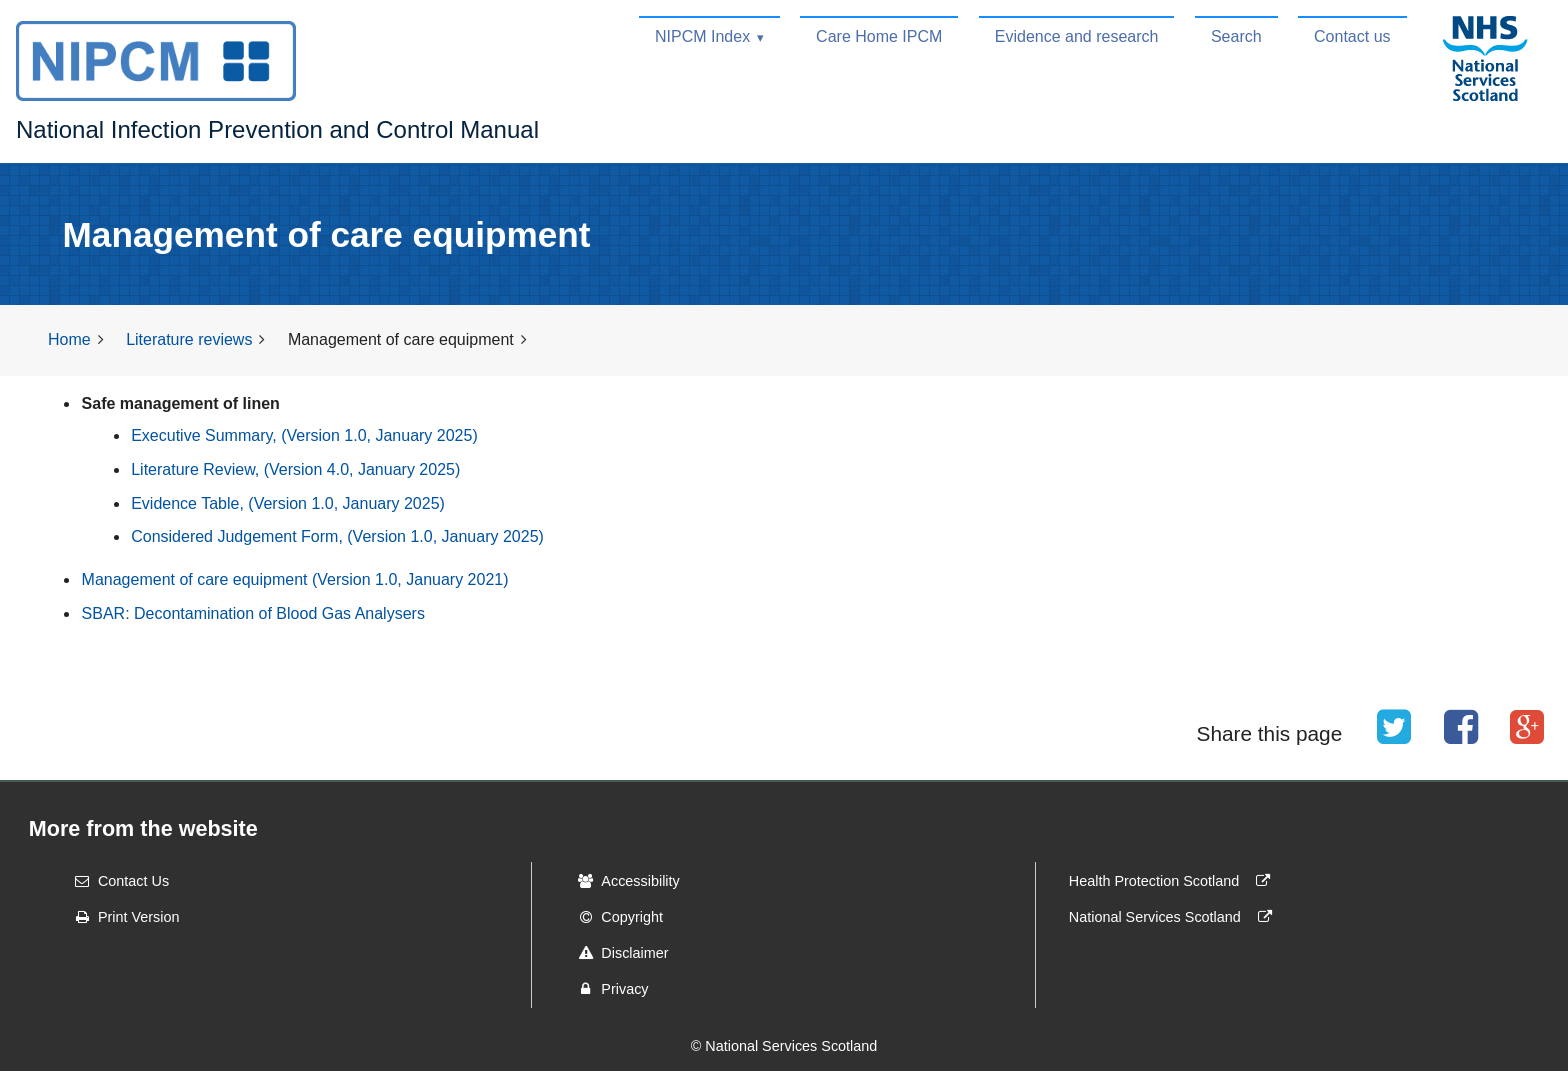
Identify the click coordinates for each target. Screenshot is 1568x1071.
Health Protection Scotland (1174, 881)
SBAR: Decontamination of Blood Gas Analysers (253, 613)
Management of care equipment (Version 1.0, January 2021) (295, 579)
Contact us (1352, 36)
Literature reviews (189, 339)
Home (69, 339)
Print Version (121, 917)
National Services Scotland (1175, 917)
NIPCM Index (702, 36)
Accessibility (622, 881)
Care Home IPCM (879, 36)
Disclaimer (616, 953)
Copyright (614, 917)
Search (1236, 36)
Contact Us (115, 881)
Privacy (606, 989)
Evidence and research (1077, 36)
